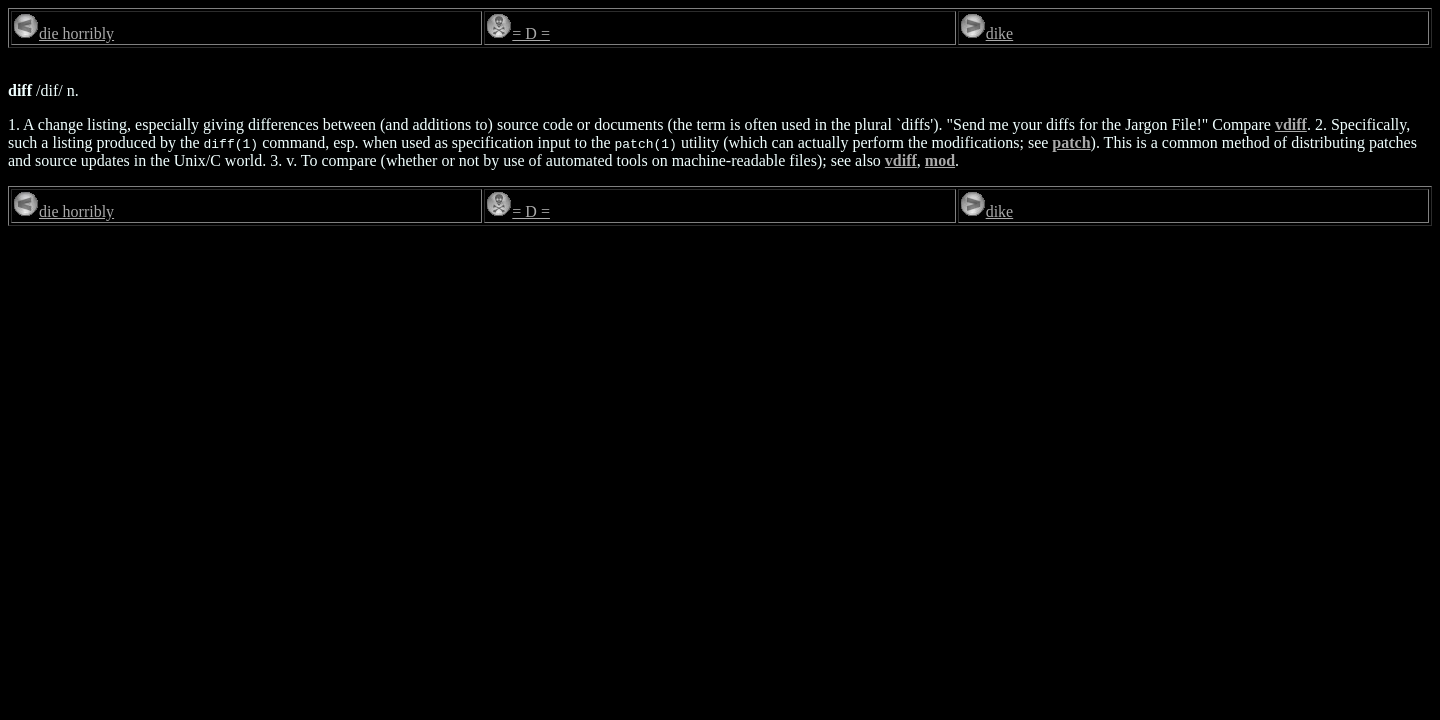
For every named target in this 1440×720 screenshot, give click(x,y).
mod (940, 160)
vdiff (1291, 124)
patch (1071, 142)
